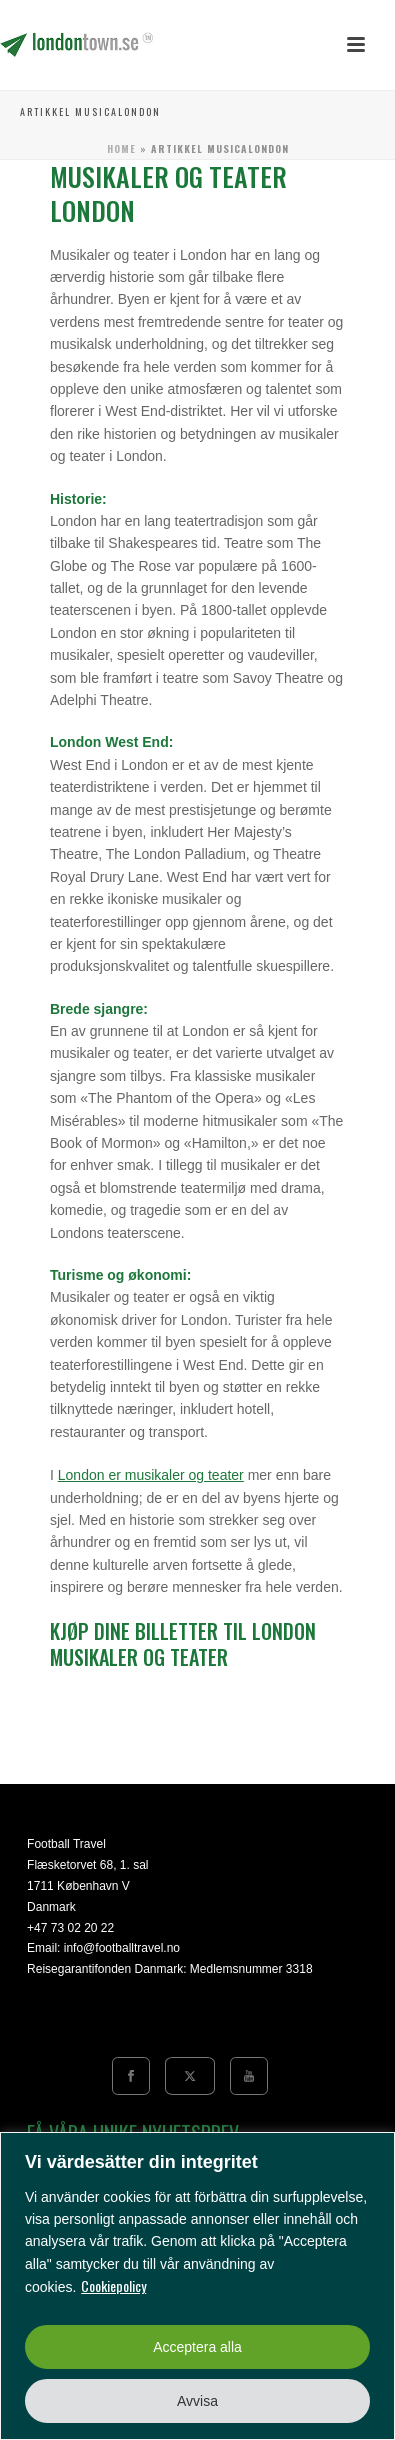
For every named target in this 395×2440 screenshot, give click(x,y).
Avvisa (197, 2401)
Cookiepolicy (113, 2285)
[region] (197, 2286)
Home (121, 148)
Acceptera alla (197, 2347)
